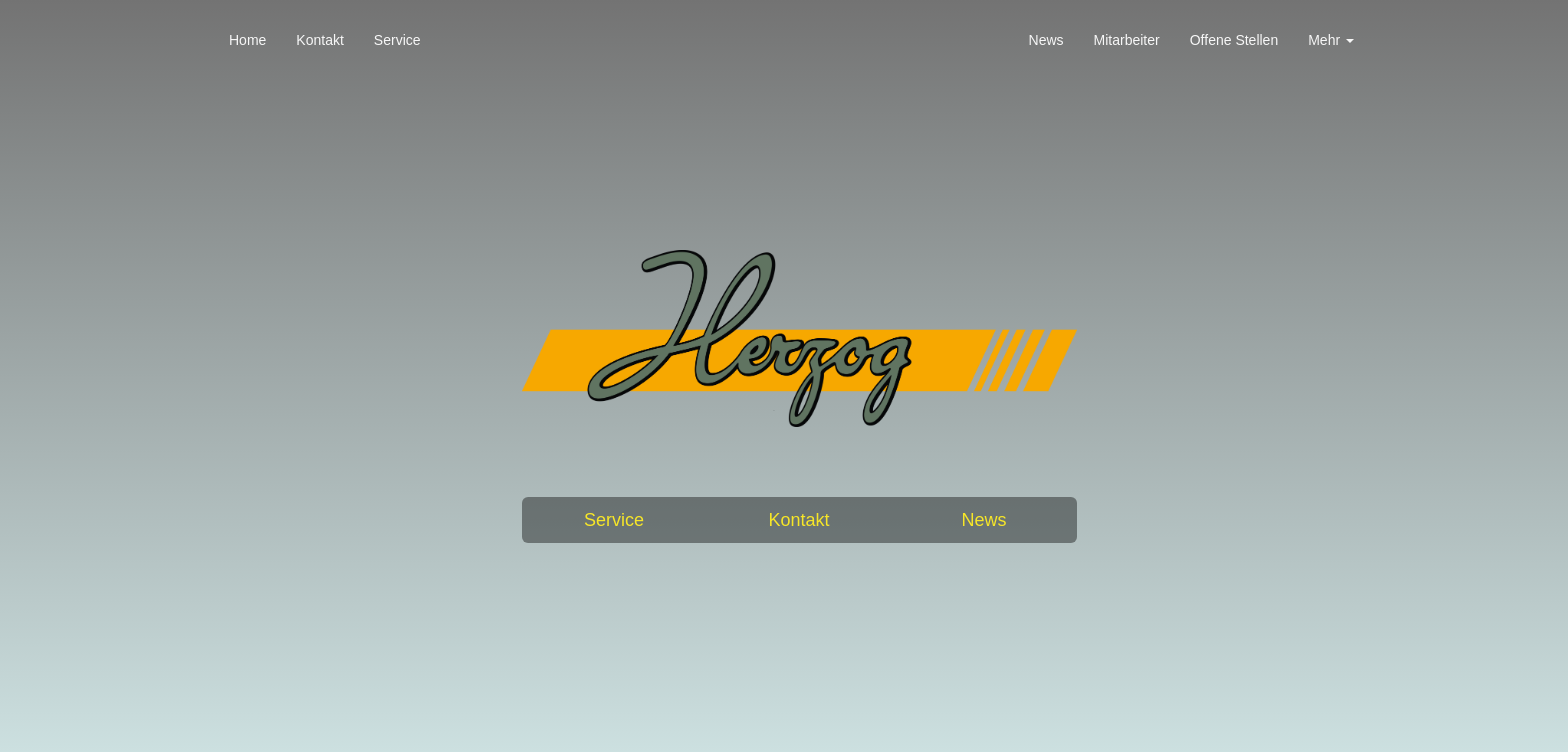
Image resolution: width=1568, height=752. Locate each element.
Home (247, 40)
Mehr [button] (1331, 40)
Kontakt (319, 40)
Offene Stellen (1234, 40)
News (1046, 40)
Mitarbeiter (1127, 40)
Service (397, 40)
